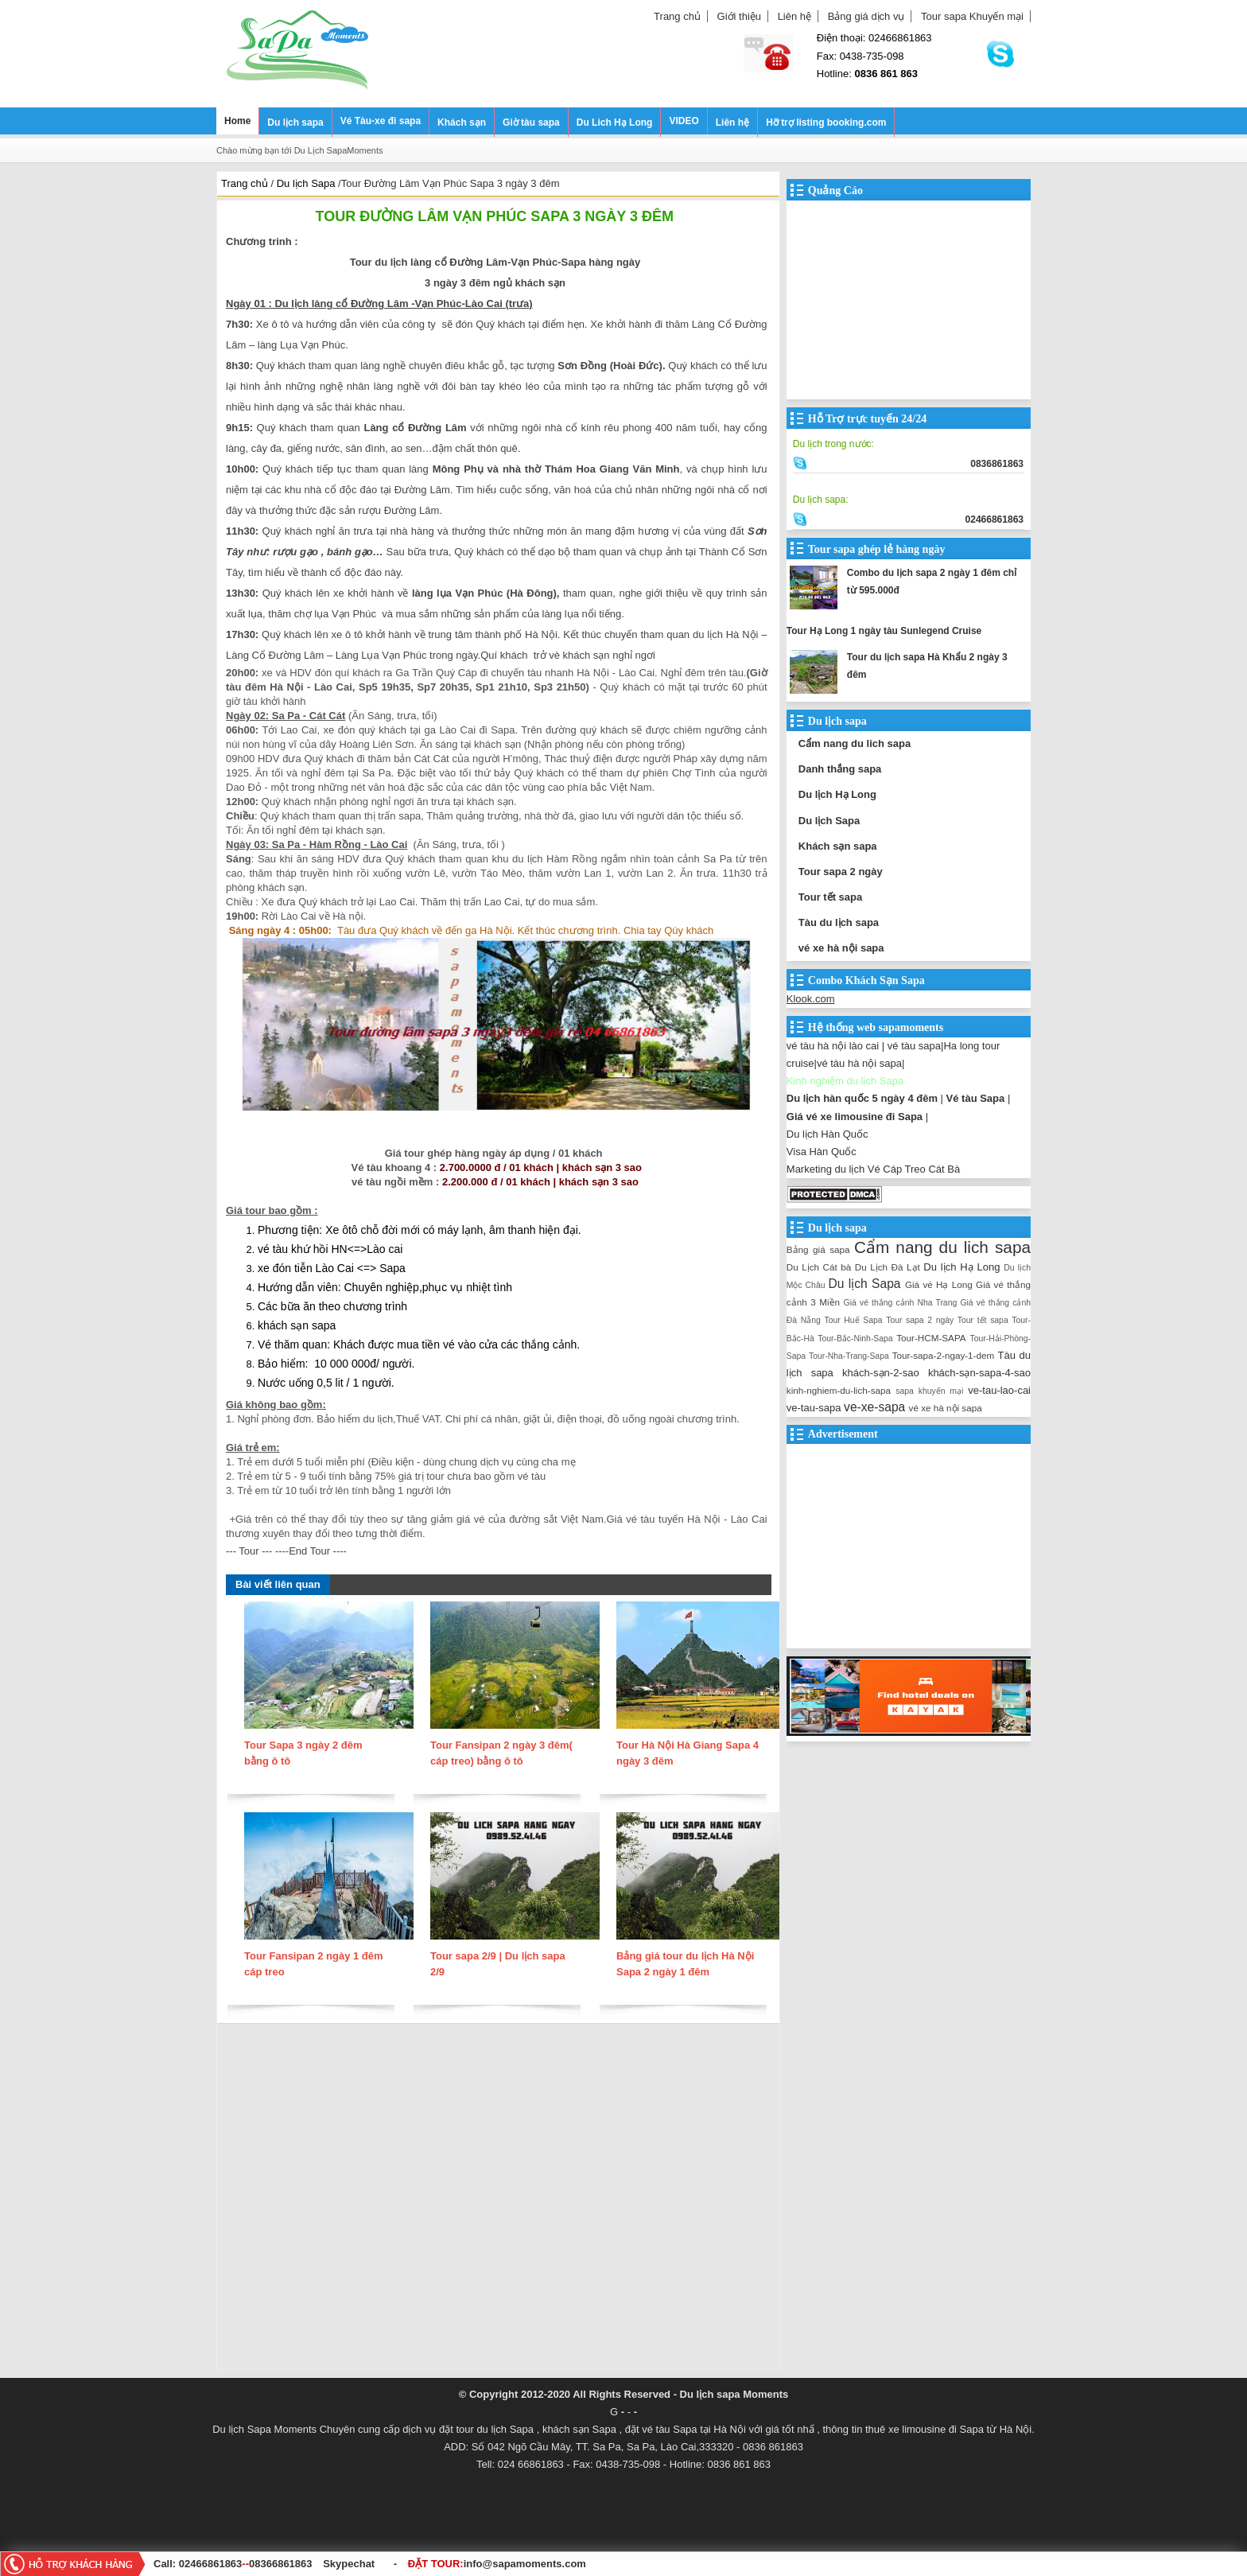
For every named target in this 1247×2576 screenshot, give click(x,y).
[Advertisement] (498, 2200)
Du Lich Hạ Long (615, 122)
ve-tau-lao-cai (999, 1390)
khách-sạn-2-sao (880, 1373)
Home (237, 120)
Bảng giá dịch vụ (866, 16)
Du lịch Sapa (829, 821)
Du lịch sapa (295, 122)
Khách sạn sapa (837, 846)
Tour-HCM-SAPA (930, 1338)
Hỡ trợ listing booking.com (826, 122)
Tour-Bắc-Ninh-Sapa (855, 1338)
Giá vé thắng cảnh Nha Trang (901, 1302)
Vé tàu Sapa (975, 1098)
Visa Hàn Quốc (822, 1152)
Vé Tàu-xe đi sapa (380, 120)
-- (247, 2564)
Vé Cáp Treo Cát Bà (914, 1169)
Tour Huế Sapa (853, 1320)
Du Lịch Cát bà (819, 1267)
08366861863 (281, 2564)
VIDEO (683, 120)
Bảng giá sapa (818, 1249)
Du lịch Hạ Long (837, 794)
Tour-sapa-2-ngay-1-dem (943, 1355)
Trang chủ (677, 16)
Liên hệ (794, 16)
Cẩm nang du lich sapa (854, 743)
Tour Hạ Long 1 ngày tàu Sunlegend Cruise (884, 630)
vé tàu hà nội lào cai (833, 1046)
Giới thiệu (739, 16)
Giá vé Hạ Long (939, 1284)
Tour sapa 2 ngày (840, 871)
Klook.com (811, 999)
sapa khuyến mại (929, 1391)
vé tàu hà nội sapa (859, 1063)
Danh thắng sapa (840, 769)
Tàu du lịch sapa (838, 922)
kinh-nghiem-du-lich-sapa (839, 1390)
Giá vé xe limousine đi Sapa (855, 1117)
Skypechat (349, 2564)
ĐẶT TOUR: (497, 2564)
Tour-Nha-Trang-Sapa (849, 1356)
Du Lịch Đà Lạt (887, 1267)
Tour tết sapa (830, 897)
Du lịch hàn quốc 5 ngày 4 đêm (862, 1098)
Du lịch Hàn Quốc (827, 1134)
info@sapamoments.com (525, 2564)
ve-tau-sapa (814, 1408)
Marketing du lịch (825, 1169)
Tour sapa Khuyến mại (972, 16)
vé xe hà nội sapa (841, 948)
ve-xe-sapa (874, 1407)
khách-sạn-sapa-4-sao (979, 1373)
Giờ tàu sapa (531, 122)
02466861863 (211, 2564)
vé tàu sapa (914, 1046)
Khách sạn (461, 122)
